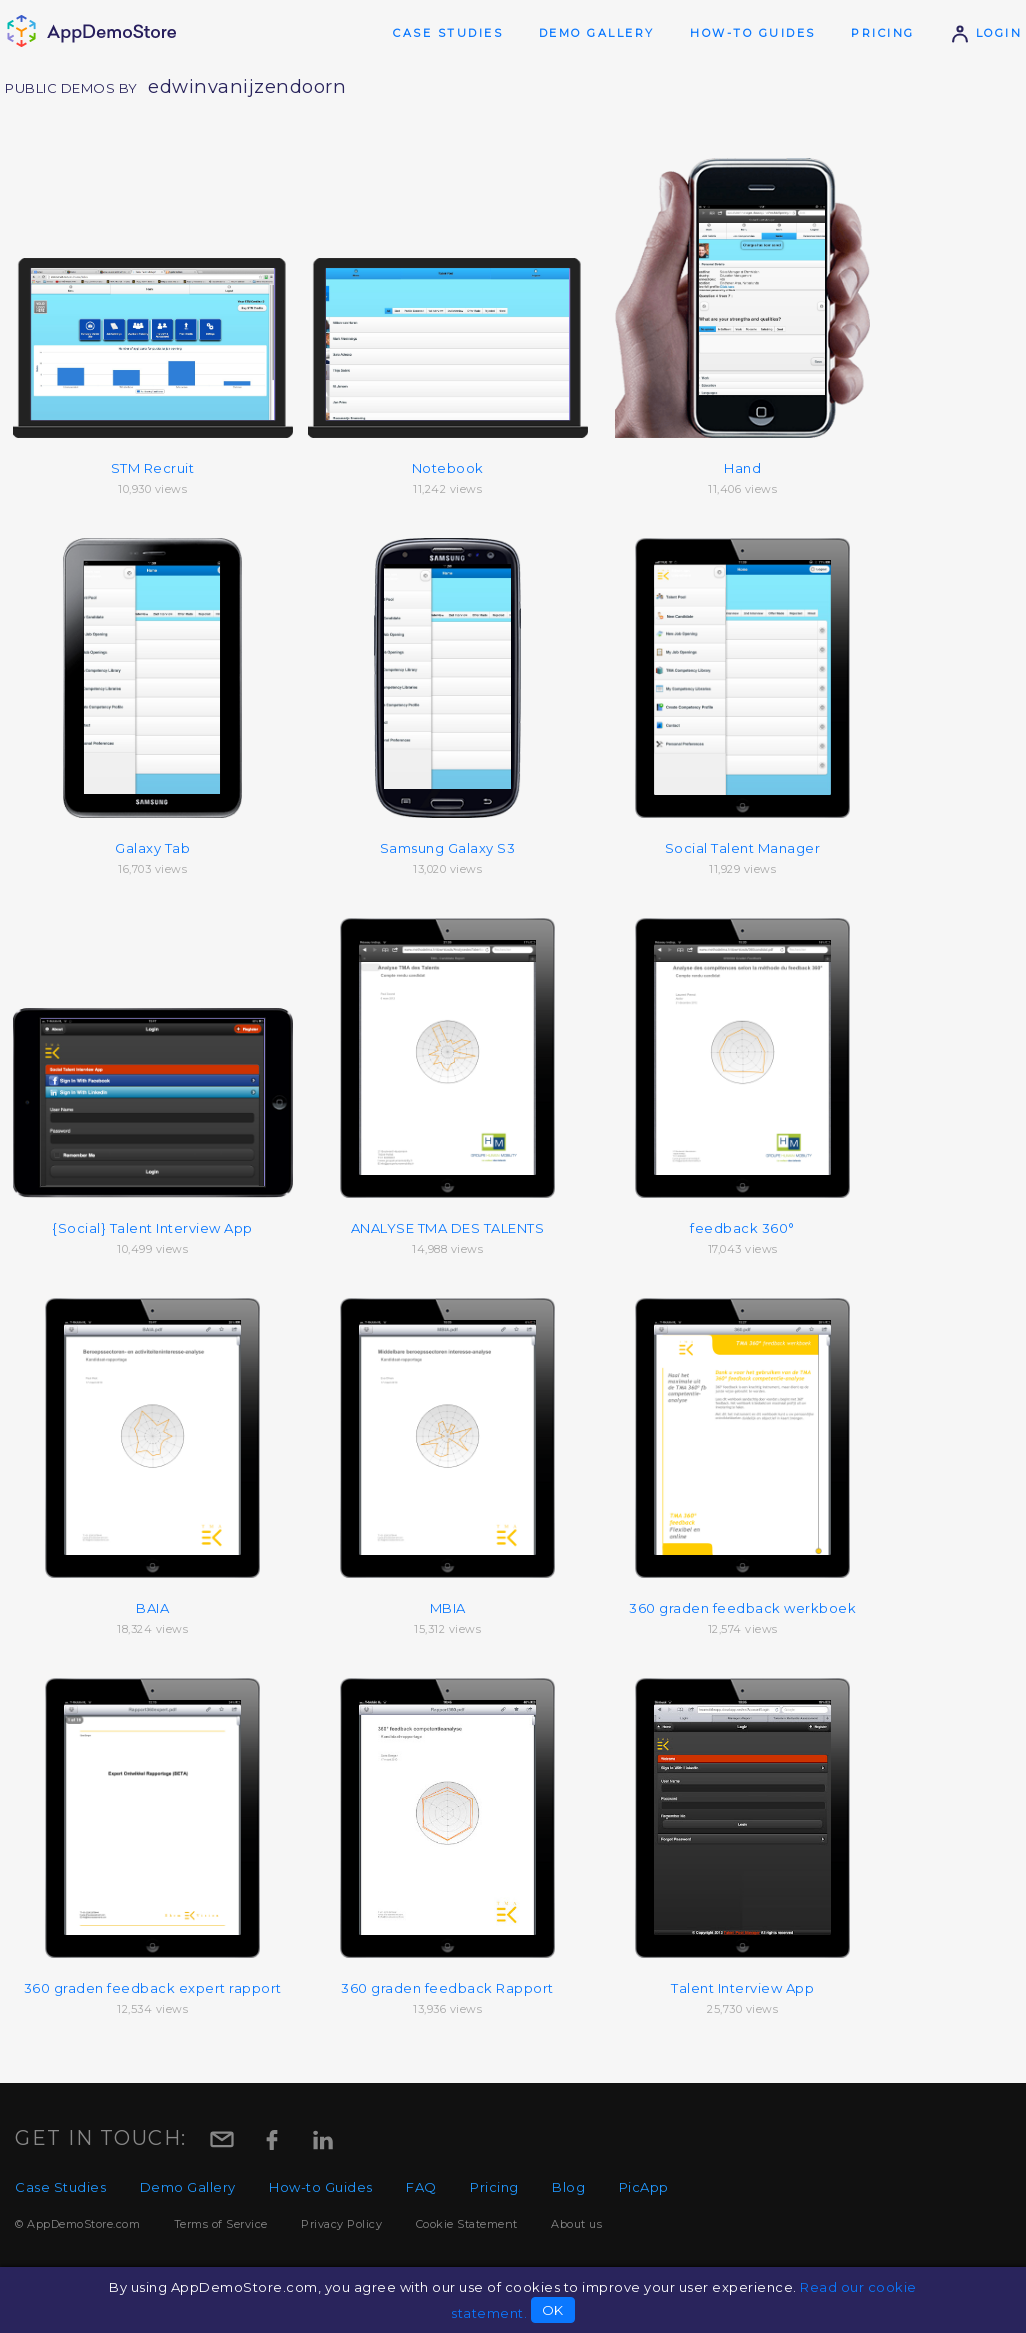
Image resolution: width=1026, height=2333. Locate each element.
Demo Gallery (597, 33)
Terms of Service (221, 2224)
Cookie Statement (467, 2224)
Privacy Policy (341, 2224)
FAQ (421, 2187)
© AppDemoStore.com (77, 2224)
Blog (568, 2187)
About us (576, 2224)
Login (986, 33)
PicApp (644, 2187)
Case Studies (448, 33)
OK (553, 2310)
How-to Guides (753, 33)
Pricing (883, 33)
